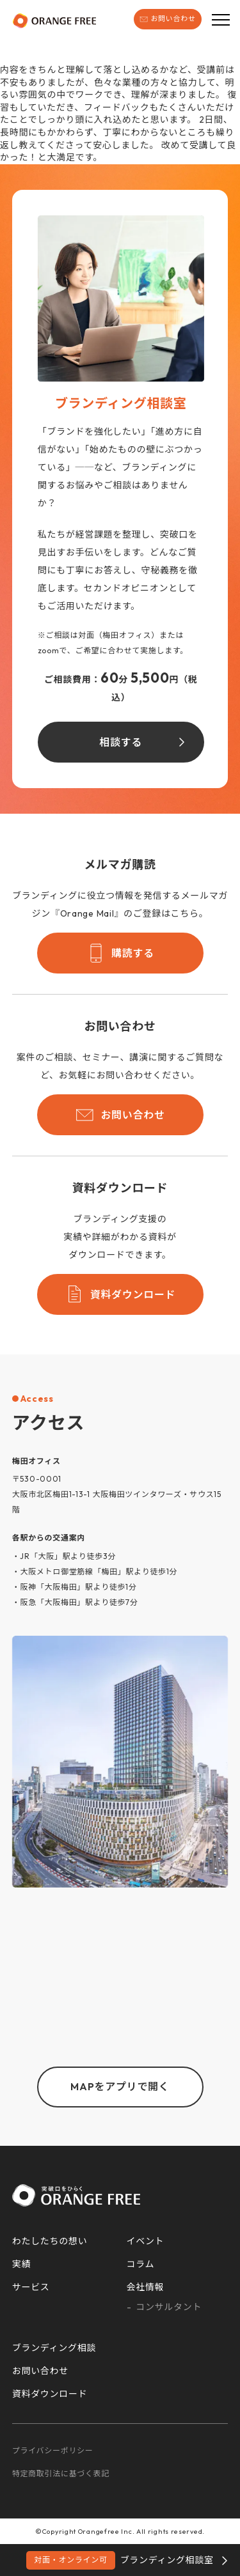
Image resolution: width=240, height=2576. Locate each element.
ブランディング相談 (54, 2348)
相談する (120, 742)
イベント (145, 2241)
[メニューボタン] (221, 19)
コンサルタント (169, 2307)
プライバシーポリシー (52, 2450)
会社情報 (145, 2287)
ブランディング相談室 (119, 2560)
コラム (141, 2264)
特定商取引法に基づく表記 (60, 2473)
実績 (21, 2264)
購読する (120, 953)
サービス (31, 2287)
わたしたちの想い (50, 2241)
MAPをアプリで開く (119, 2086)
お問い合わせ (167, 19)
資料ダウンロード (120, 1294)
